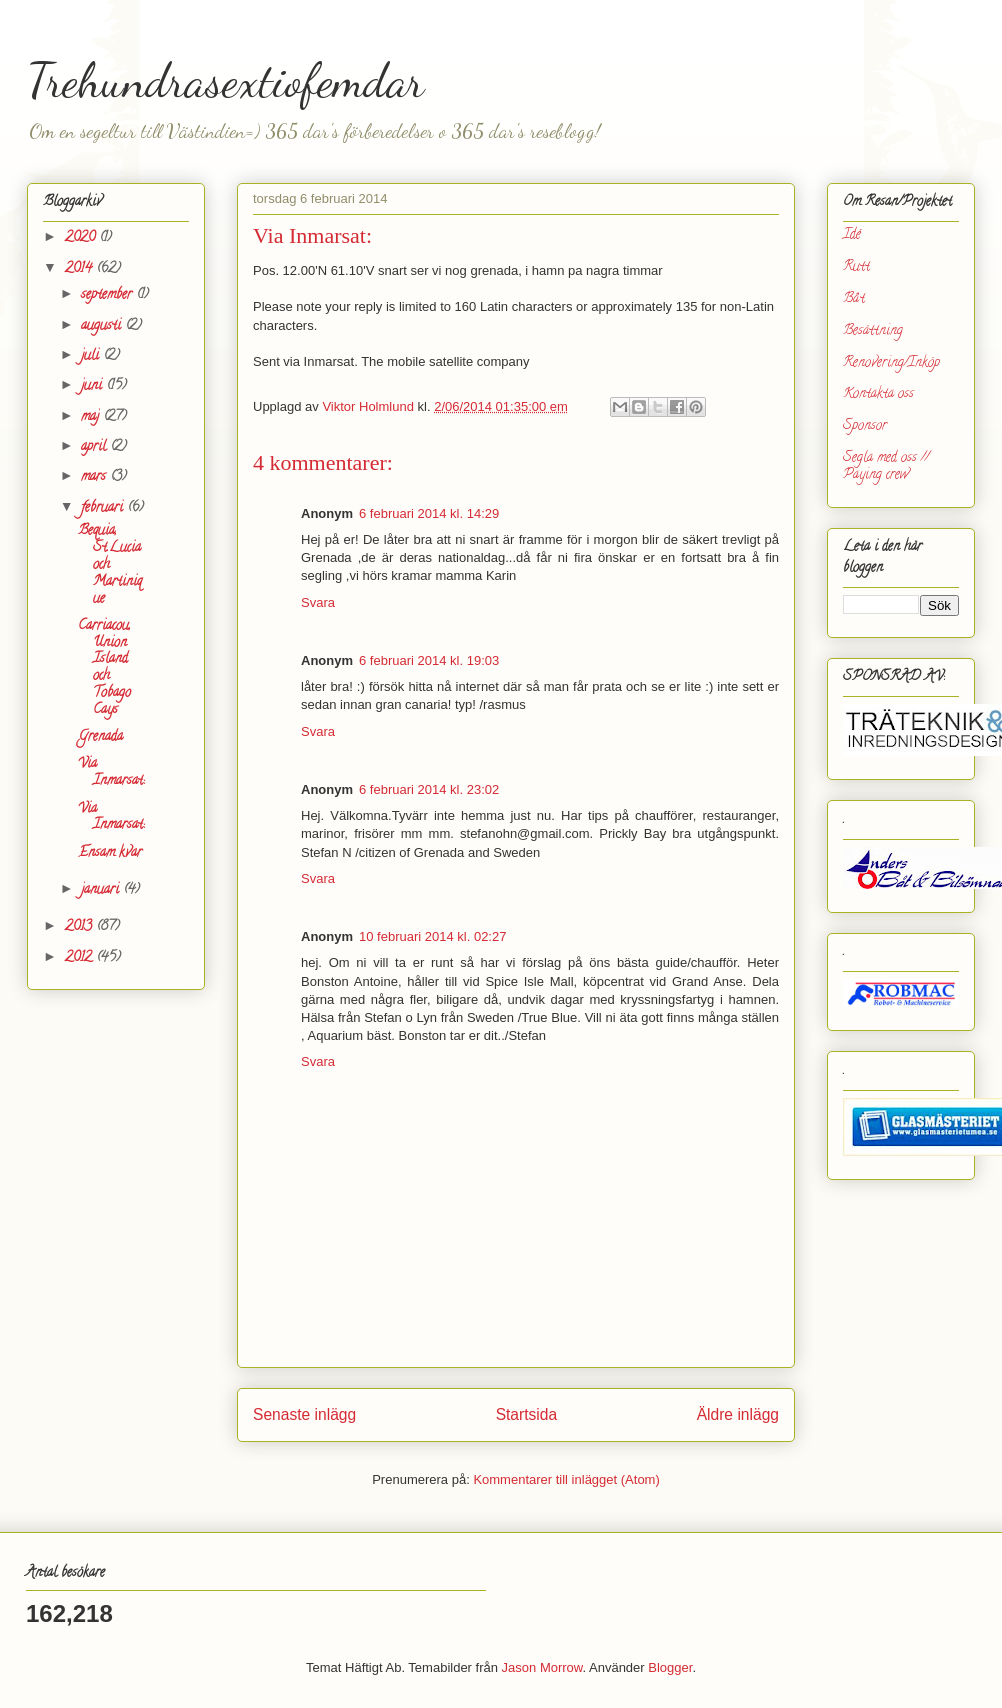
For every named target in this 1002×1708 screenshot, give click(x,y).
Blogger (670, 1667)
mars (95, 477)
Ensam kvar (110, 853)
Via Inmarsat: (111, 773)
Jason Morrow (542, 1667)
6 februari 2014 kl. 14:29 (429, 513)
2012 (80, 958)
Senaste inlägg (304, 1414)
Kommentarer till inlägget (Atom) (566, 1479)
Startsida (527, 1414)
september (108, 295)
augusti (103, 326)
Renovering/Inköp (891, 363)
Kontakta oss (878, 394)
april (95, 447)
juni (93, 386)
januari (102, 890)
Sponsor (865, 426)
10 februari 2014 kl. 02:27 (432, 936)
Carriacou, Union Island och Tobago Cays (104, 668)
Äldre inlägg (738, 1414)
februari (104, 508)
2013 (80, 927)
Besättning (873, 331)
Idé (852, 235)
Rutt (856, 267)
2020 (82, 238)
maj (92, 417)
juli (92, 356)
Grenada (100, 737)
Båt (854, 299)
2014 (80, 269)
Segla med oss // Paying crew (886, 467)
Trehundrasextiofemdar (225, 80)
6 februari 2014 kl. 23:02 (429, 789)
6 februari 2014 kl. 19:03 (429, 660)
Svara (318, 602)
